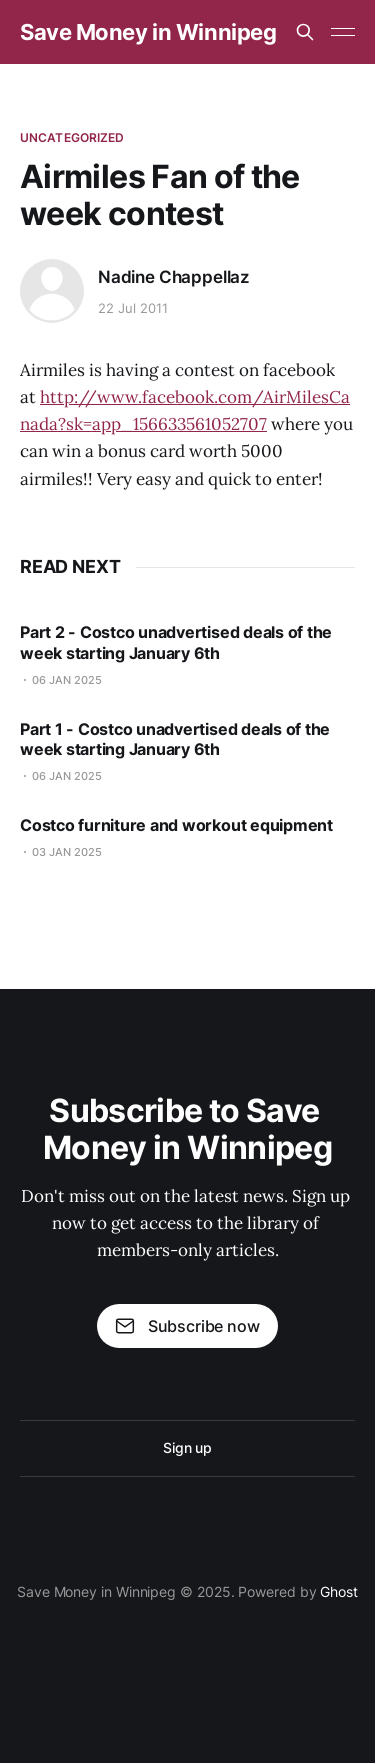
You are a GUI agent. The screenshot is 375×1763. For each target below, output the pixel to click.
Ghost (339, 1591)
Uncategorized (72, 137)
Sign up (187, 1447)
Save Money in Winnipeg (148, 32)
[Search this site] (305, 32)
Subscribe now (187, 1326)
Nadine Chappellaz (174, 277)
